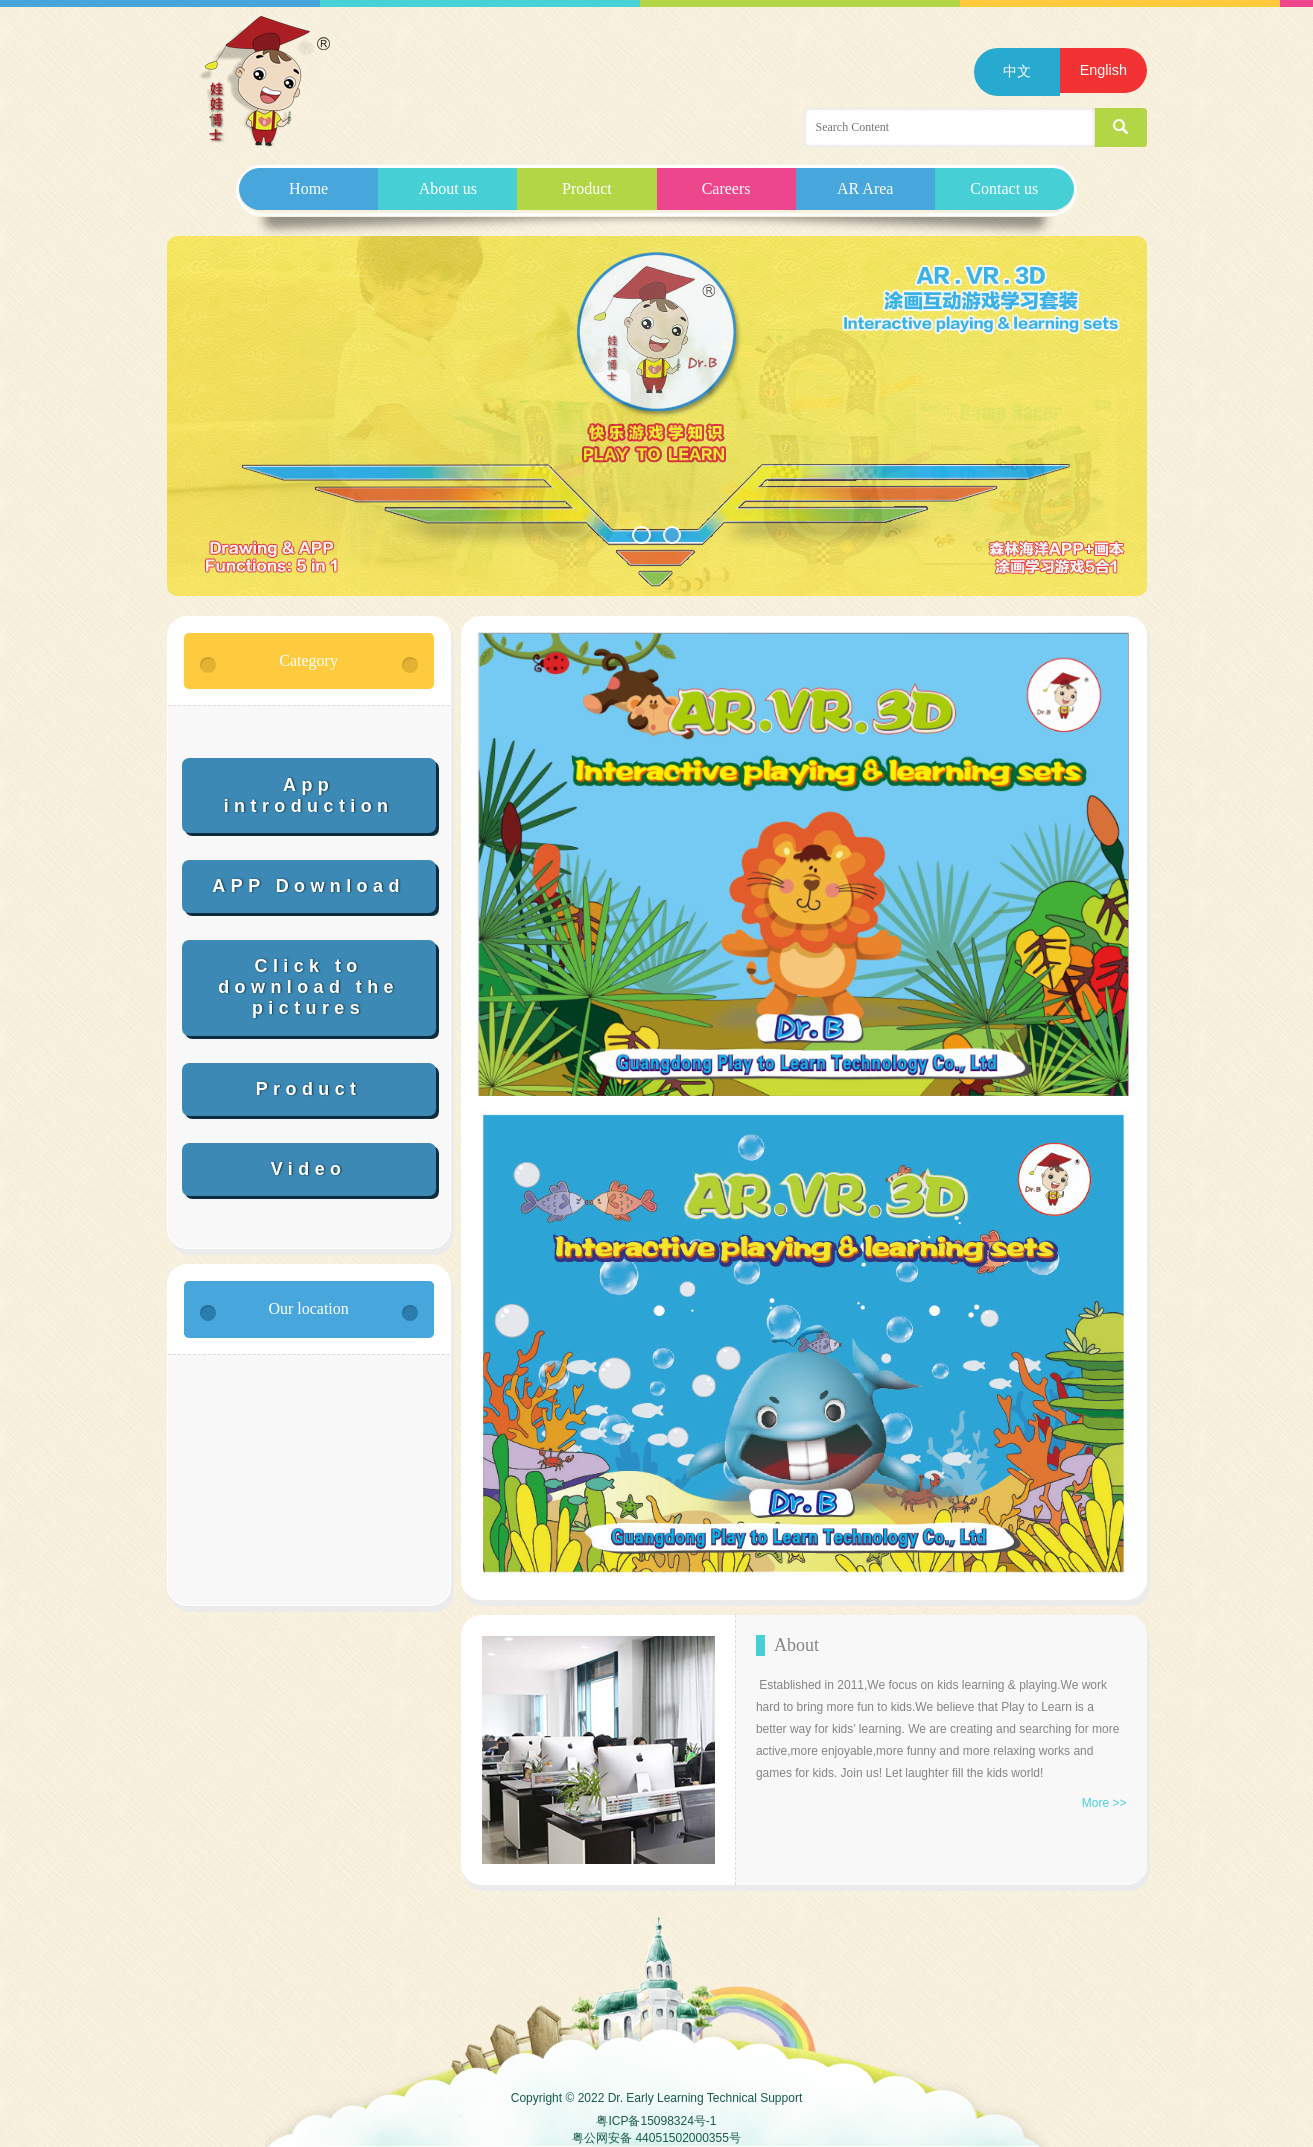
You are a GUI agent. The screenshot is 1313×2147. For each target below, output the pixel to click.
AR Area (865, 188)
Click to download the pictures (308, 987)
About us (448, 188)
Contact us (1004, 188)
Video (309, 1169)
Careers (726, 188)
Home (308, 188)
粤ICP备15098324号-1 (656, 2121)
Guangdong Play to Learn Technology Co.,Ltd (266, 82)
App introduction (309, 795)
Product (587, 188)
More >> (1104, 1803)
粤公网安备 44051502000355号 (656, 2138)
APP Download (308, 886)
